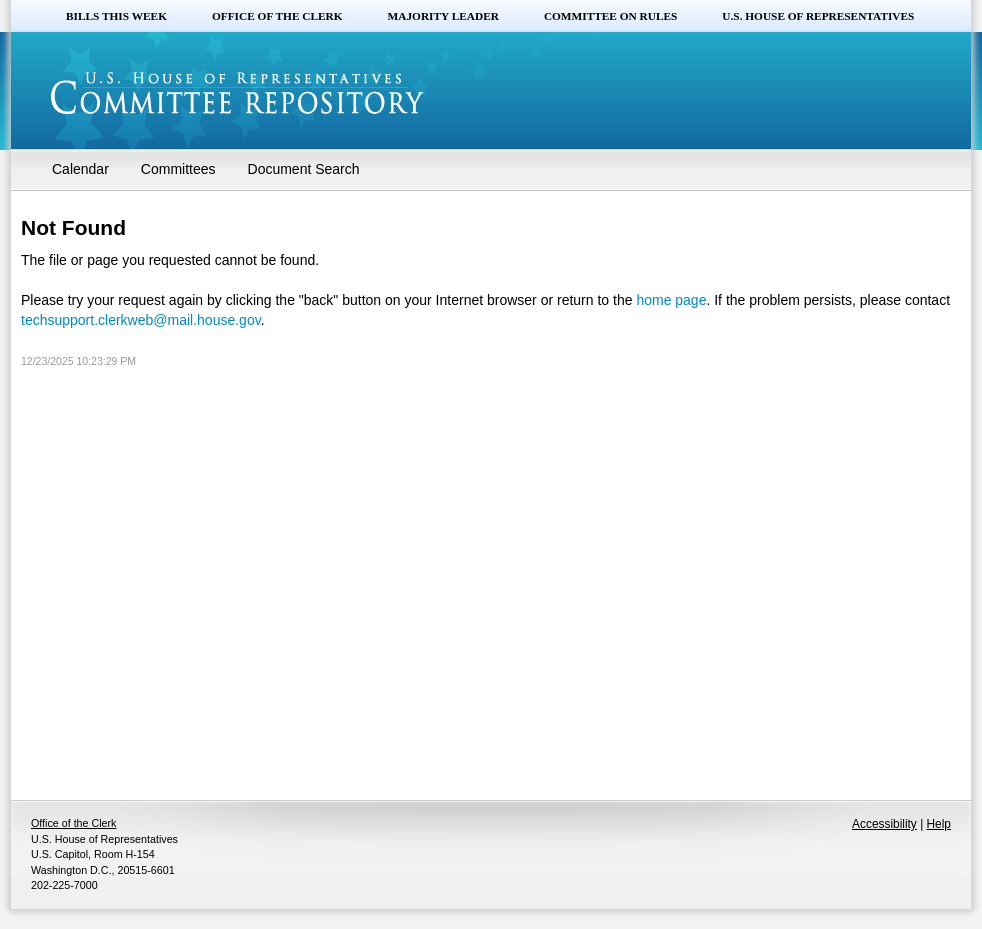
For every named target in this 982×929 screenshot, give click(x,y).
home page (671, 300)
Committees (178, 169)
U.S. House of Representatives (818, 16)
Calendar (80, 169)
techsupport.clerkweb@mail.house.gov (141, 320)
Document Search (304, 169)
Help (939, 824)
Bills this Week (116, 16)
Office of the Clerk (277, 16)
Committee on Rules (610, 16)
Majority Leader (443, 16)
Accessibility (884, 824)
